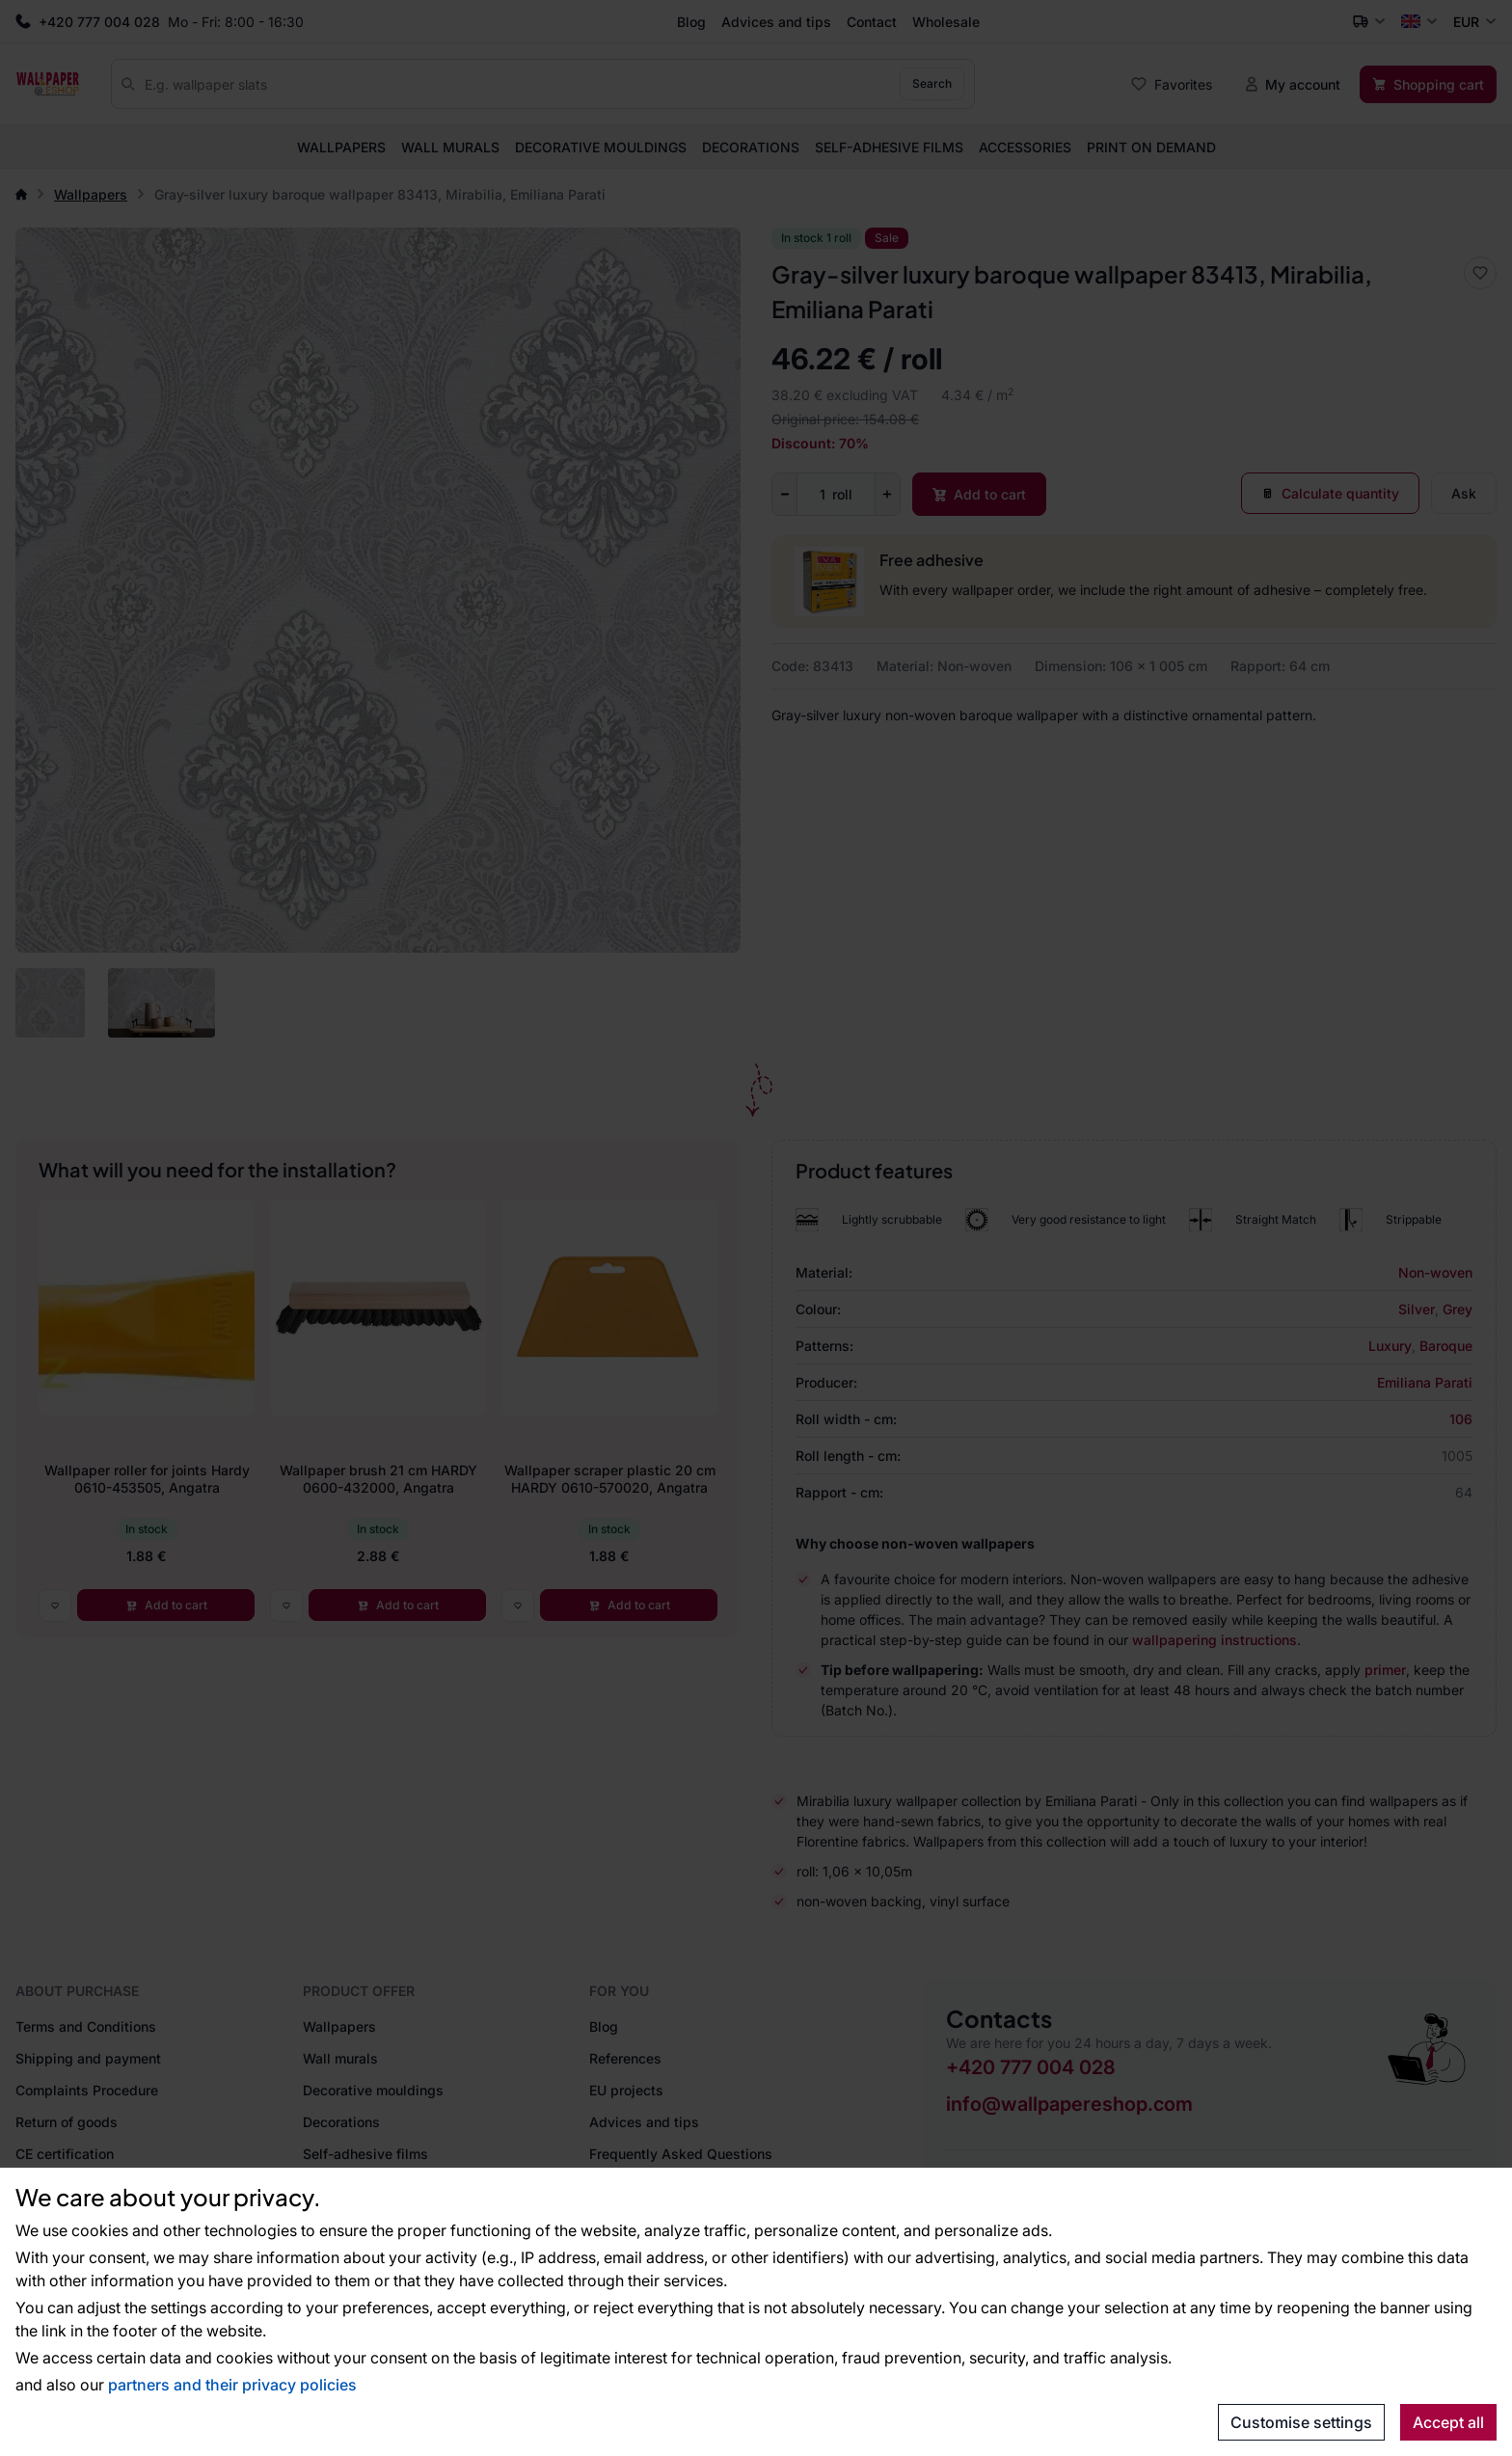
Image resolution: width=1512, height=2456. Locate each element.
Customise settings (1301, 2422)
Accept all (1448, 2422)
